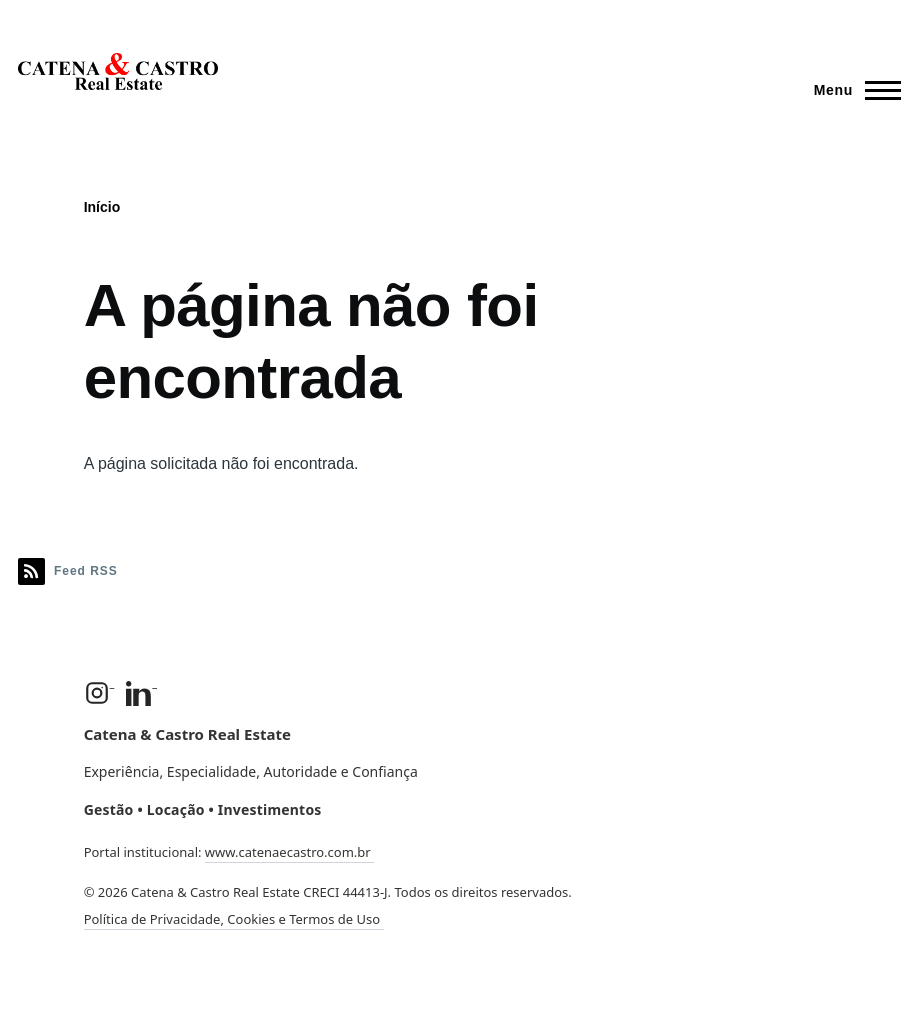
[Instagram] (99, 693)
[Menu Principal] (851, 90)
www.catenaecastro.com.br (289, 852)
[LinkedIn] (141, 693)
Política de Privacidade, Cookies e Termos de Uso (234, 919)
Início (102, 207)
